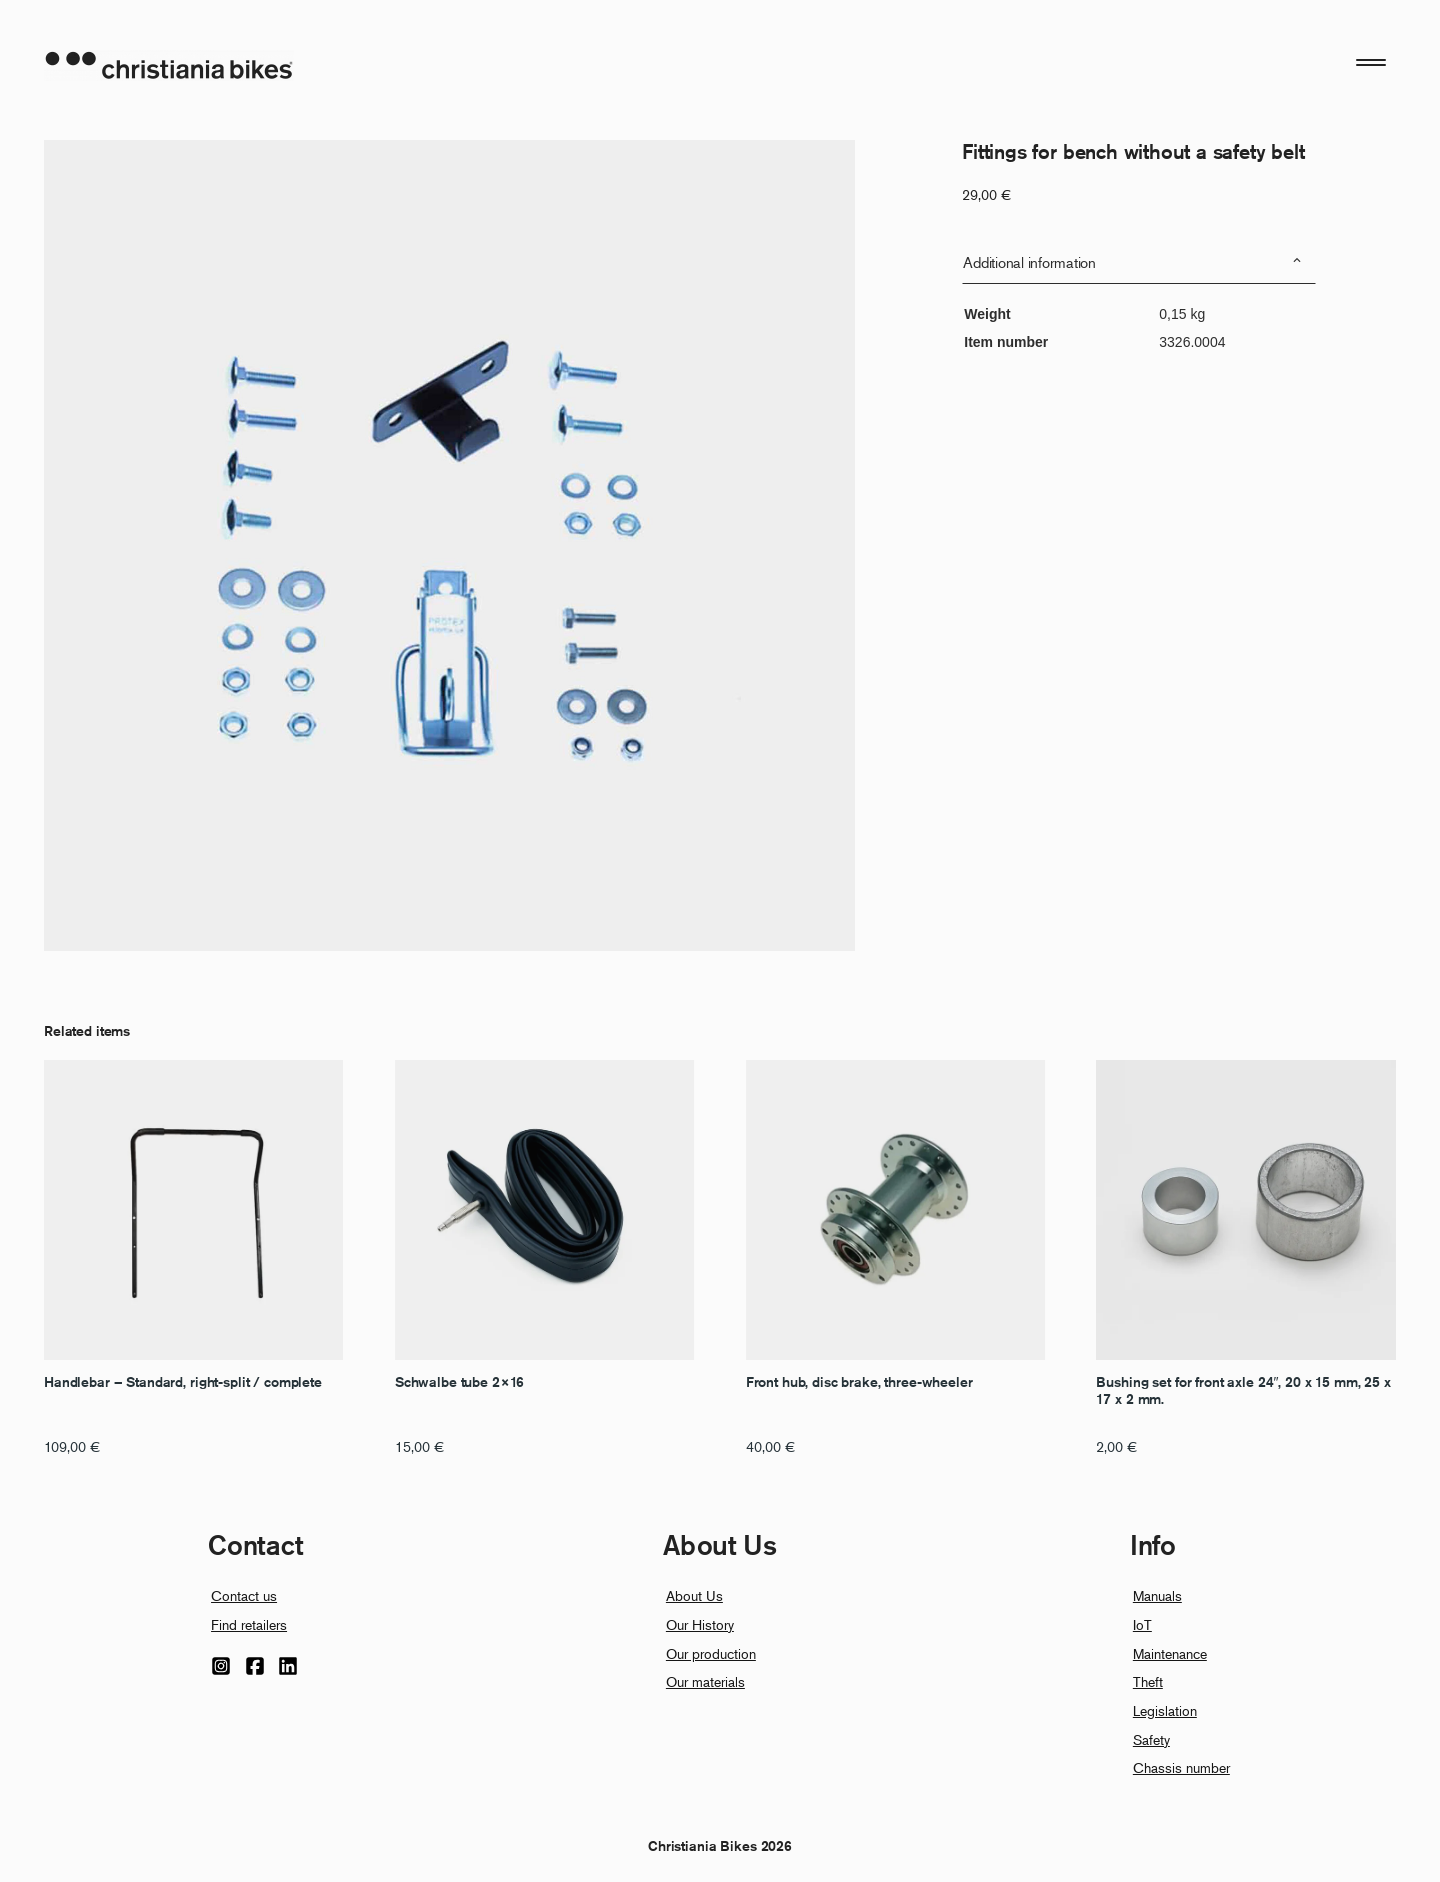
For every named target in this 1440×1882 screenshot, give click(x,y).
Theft (1148, 1681)
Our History (700, 1624)
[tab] (1139, 262)
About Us (694, 1595)
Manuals (1157, 1595)
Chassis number (1181, 1767)
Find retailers (249, 1624)
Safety (1151, 1739)
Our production (711, 1653)
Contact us (244, 1595)
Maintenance (1170, 1653)
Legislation (1165, 1710)
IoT (1142, 1624)
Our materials (705, 1681)
